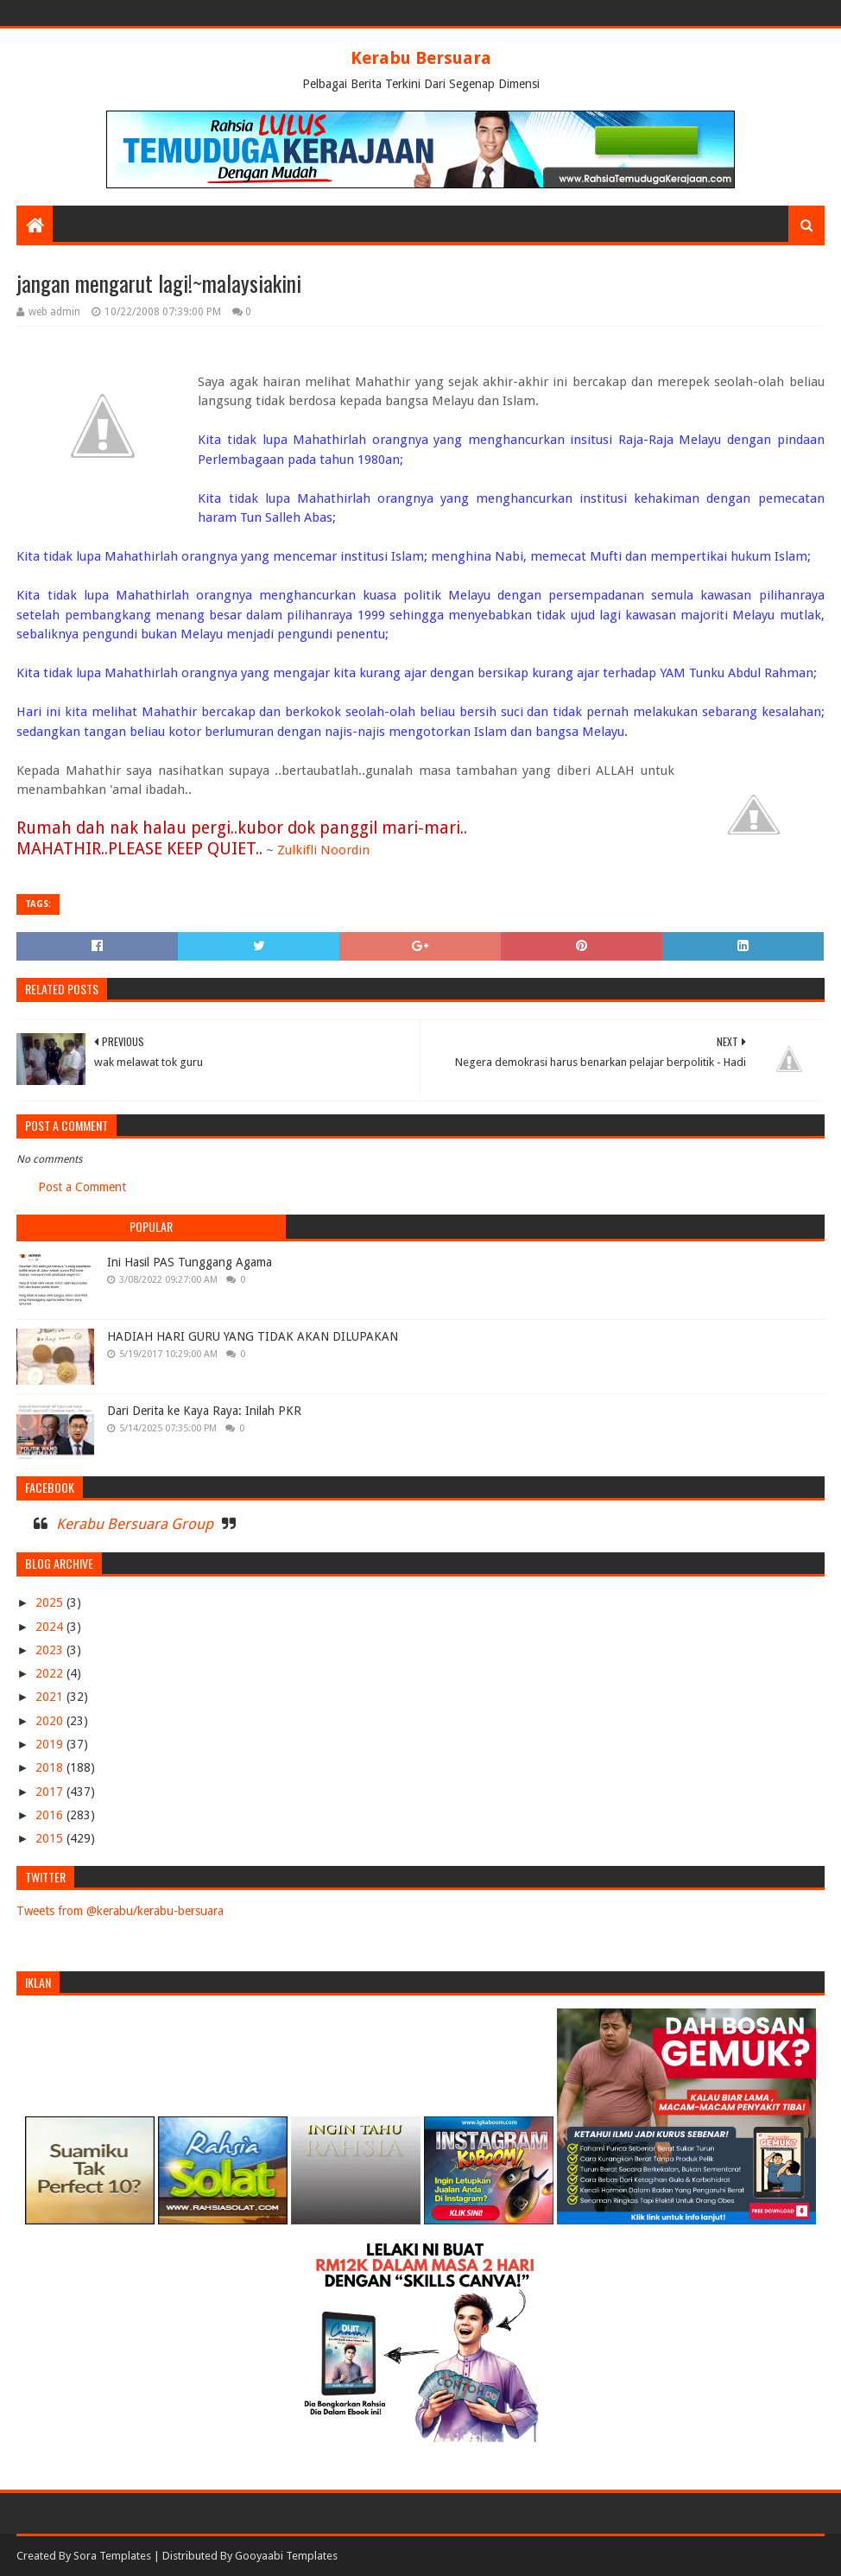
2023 (50, 1650)
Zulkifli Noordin (323, 850)
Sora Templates (112, 2555)
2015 (50, 1838)
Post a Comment (82, 1187)
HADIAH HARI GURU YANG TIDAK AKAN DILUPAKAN (252, 1336)
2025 (50, 1602)
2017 (50, 1792)
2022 (50, 1673)
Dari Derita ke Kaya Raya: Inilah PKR (204, 1411)
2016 (50, 1815)
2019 (50, 1744)
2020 (50, 1721)
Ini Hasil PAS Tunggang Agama (189, 1262)
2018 (50, 1767)
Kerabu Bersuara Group (134, 1523)
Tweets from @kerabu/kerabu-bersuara (120, 1911)
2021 (50, 1697)
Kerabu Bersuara (421, 58)
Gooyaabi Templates (286, 2555)
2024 (50, 1627)
